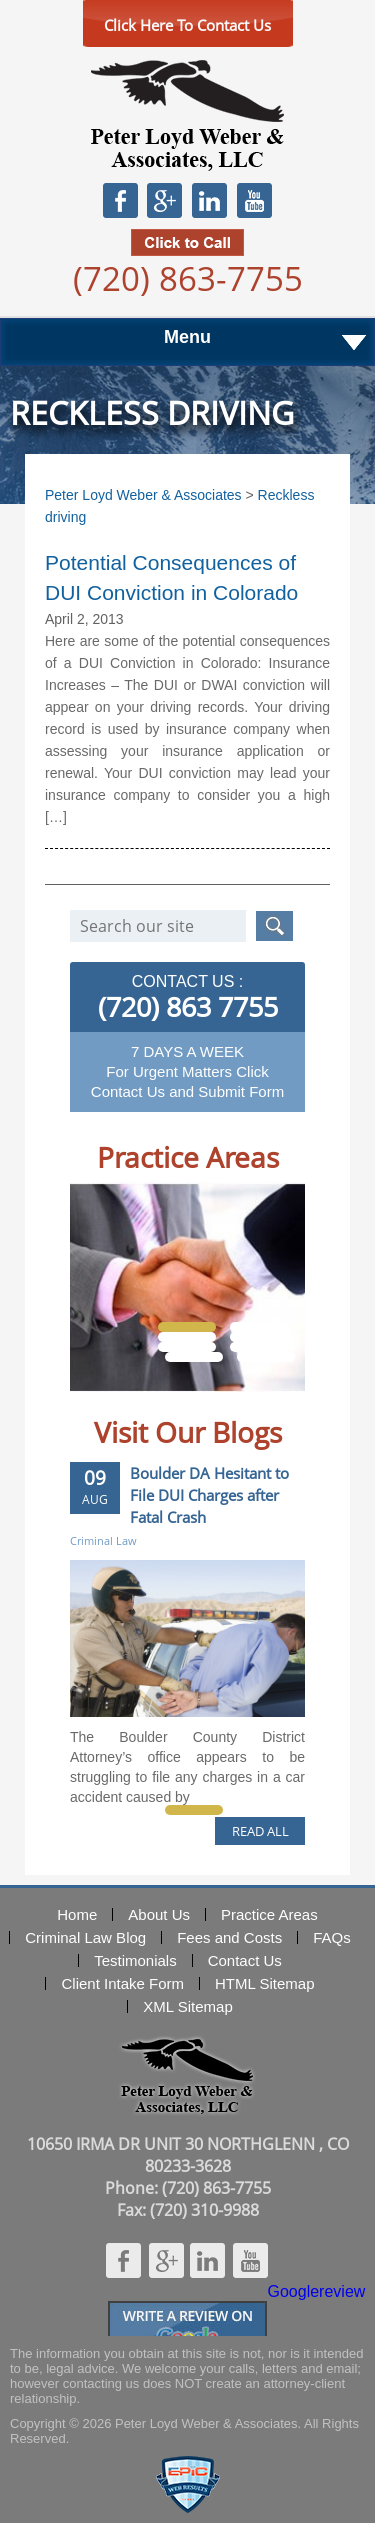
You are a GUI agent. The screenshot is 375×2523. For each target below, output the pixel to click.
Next (269, 1407)
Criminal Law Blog (85, 1937)
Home (77, 1914)
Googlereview (188, 2309)
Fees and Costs (229, 1937)
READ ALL (260, 1831)
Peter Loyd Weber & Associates (187, 115)
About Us (159, 1914)
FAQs (332, 1937)
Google (164, 200)
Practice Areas (269, 1914)
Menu (187, 337)
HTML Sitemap (264, 1983)
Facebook (120, 200)
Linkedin (209, 200)
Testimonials (135, 1960)
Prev (105, 1407)
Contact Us (245, 1960)
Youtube (254, 200)
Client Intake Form (122, 1983)
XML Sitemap (187, 2006)
